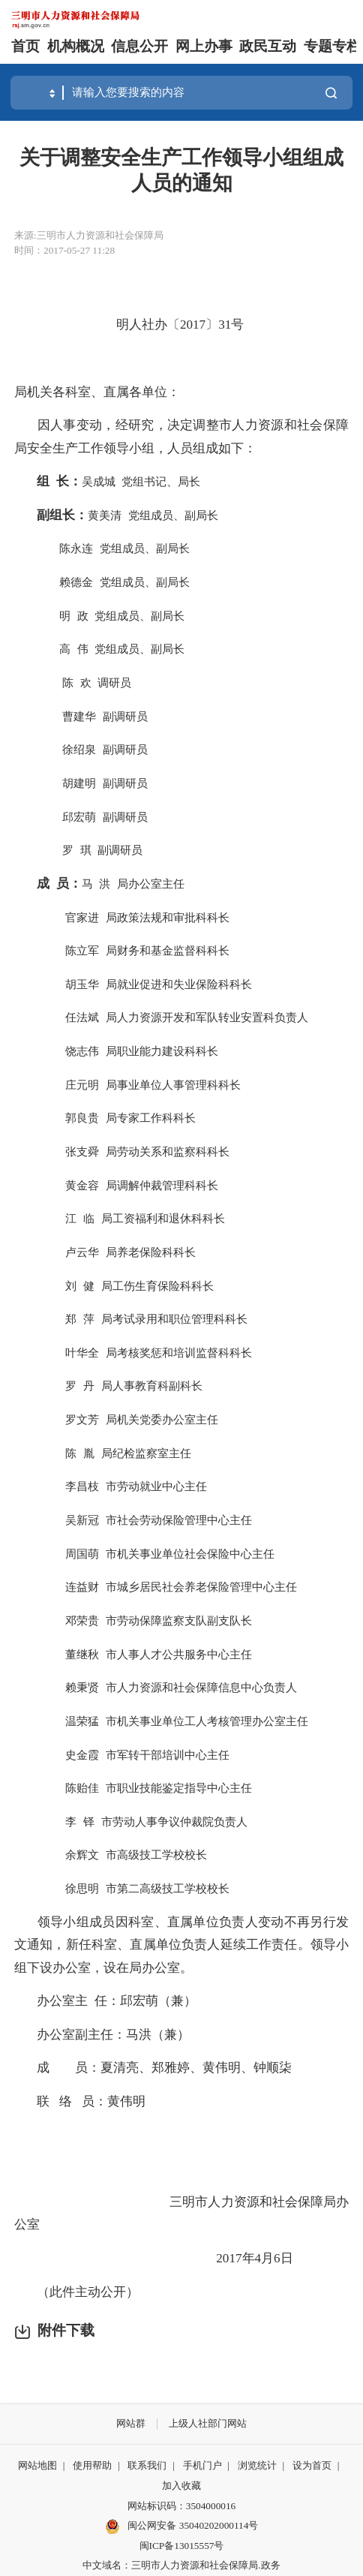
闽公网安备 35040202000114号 (182, 2526)
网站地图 (37, 2465)
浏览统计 (257, 2465)
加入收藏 (181, 2485)
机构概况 (75, 46)
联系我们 (147, 2465)
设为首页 (312, 2465)
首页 (25, 46)
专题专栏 (332, 46)
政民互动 (267, 46)
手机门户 (202, 2465)
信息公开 (139, 46)
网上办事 (204, 46)
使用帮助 (92, 2465)
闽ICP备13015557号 (182, 2545)
